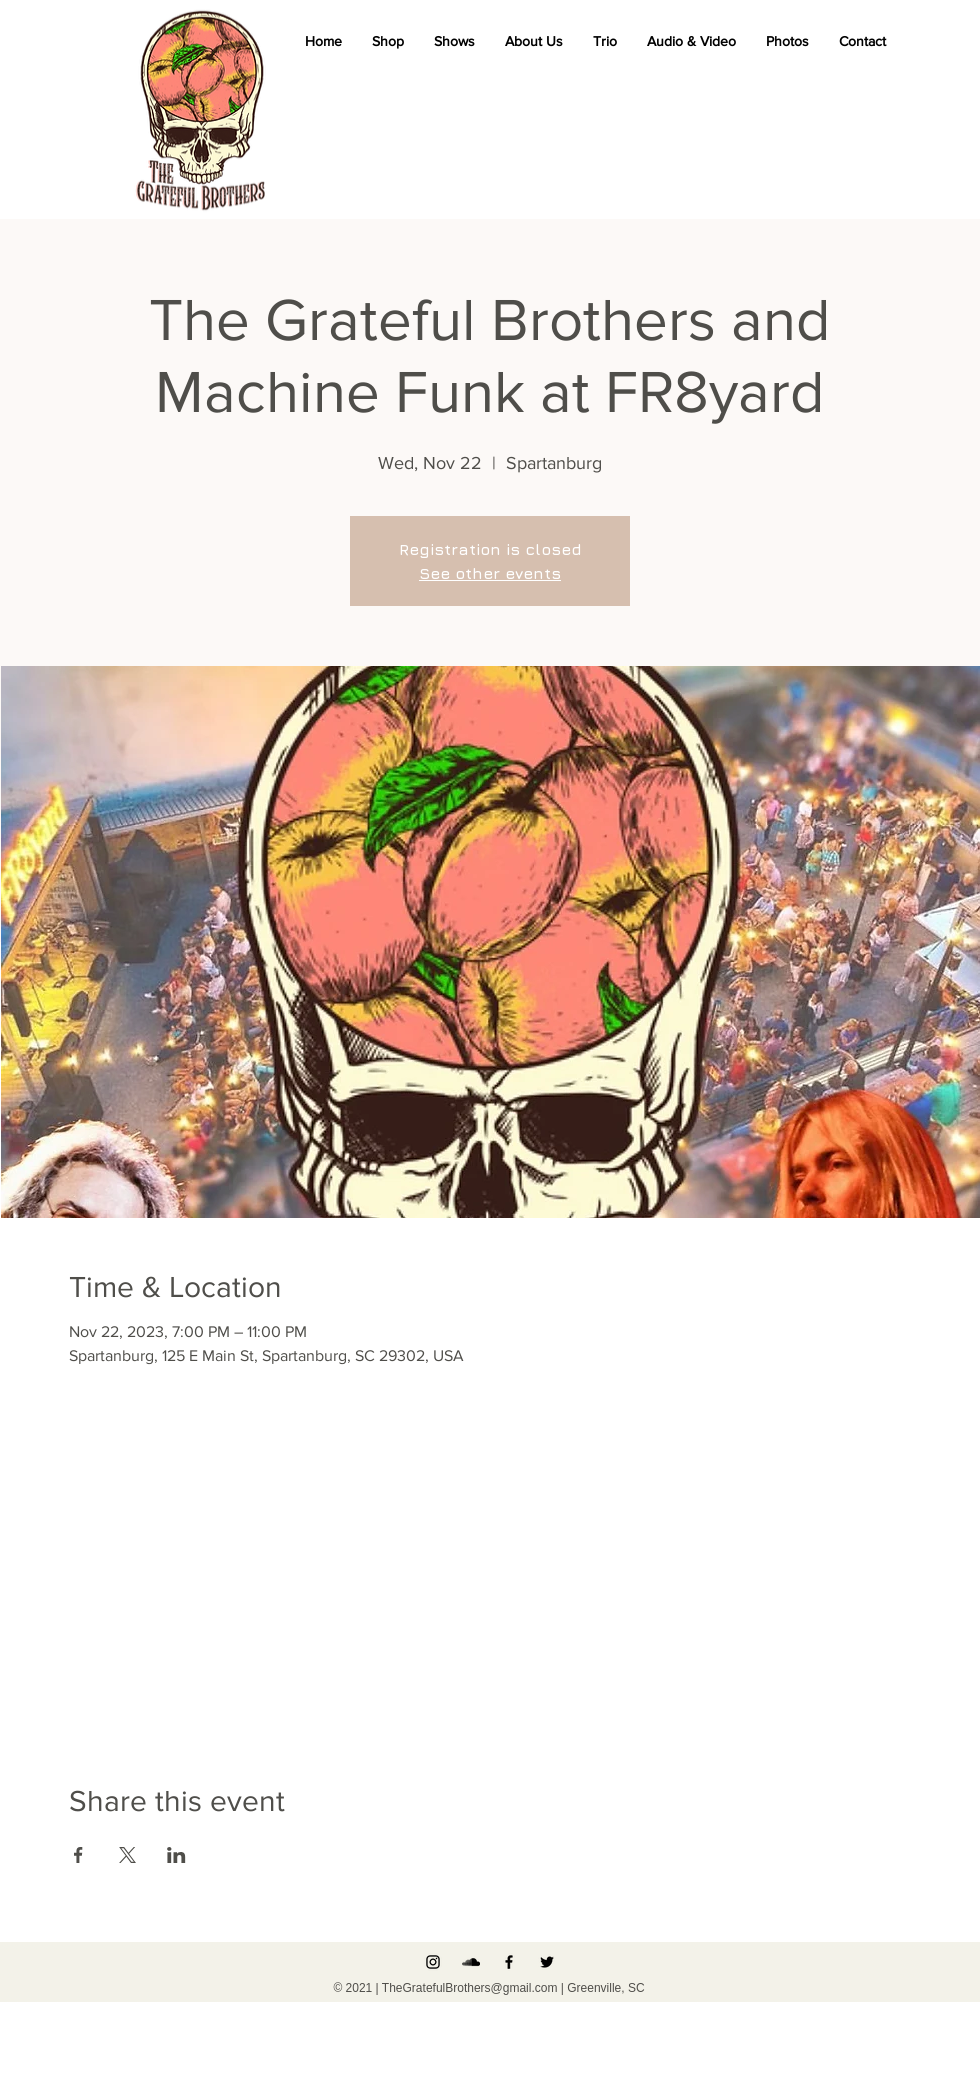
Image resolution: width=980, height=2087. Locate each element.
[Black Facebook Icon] (509, 1962)
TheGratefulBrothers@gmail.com (470, 1988)
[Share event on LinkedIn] (176, 1855)
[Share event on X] (127, 1855)
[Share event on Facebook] (78, 1855)
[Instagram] (433, 1962)
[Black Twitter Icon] (547, 1962)
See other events (490, 573)
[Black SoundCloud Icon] (471, 1962)
